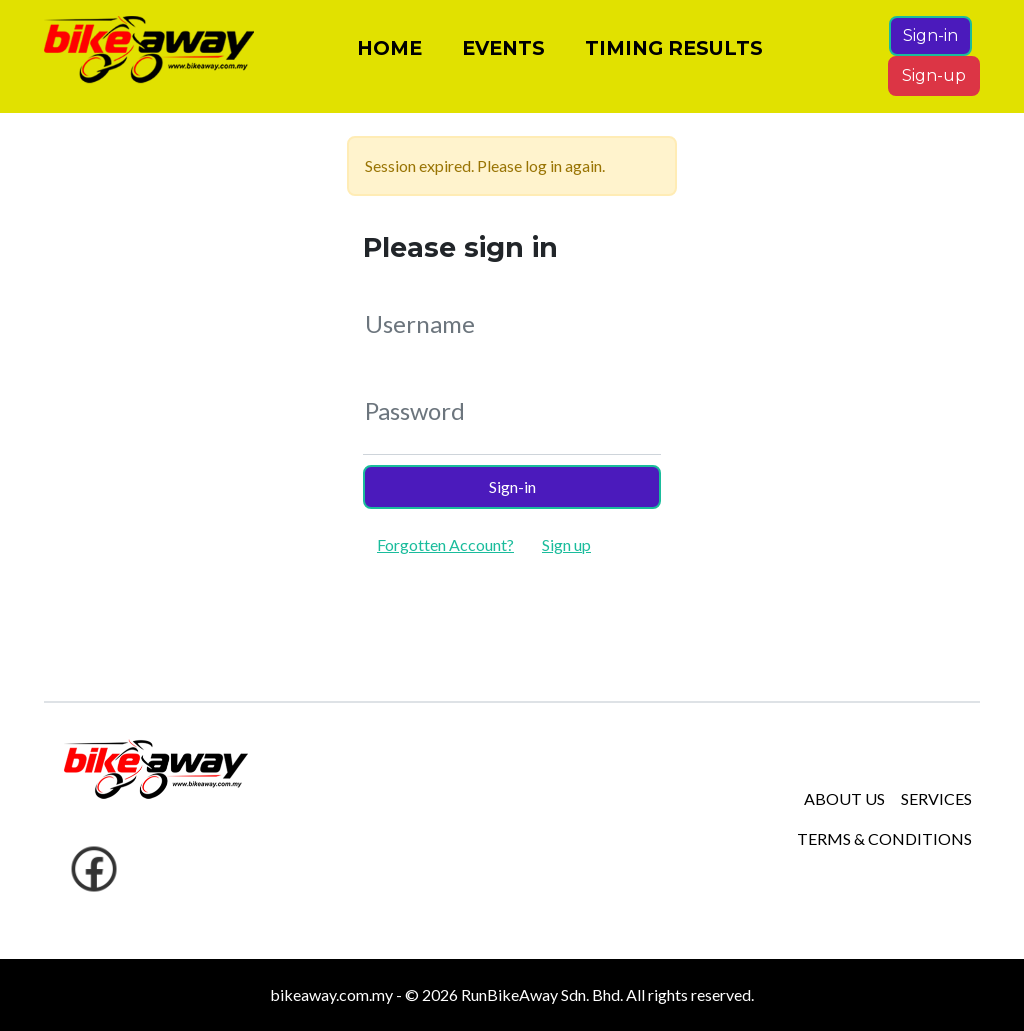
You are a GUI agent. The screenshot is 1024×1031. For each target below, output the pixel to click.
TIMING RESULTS (674, 56)
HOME (389, 56)
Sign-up (934, 83)
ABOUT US (844, 798)
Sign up (566, 544)
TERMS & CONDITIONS (884, 838)
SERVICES (936, 798)
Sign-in (930, 43)
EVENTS (503, 56)
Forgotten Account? (445, 544)
